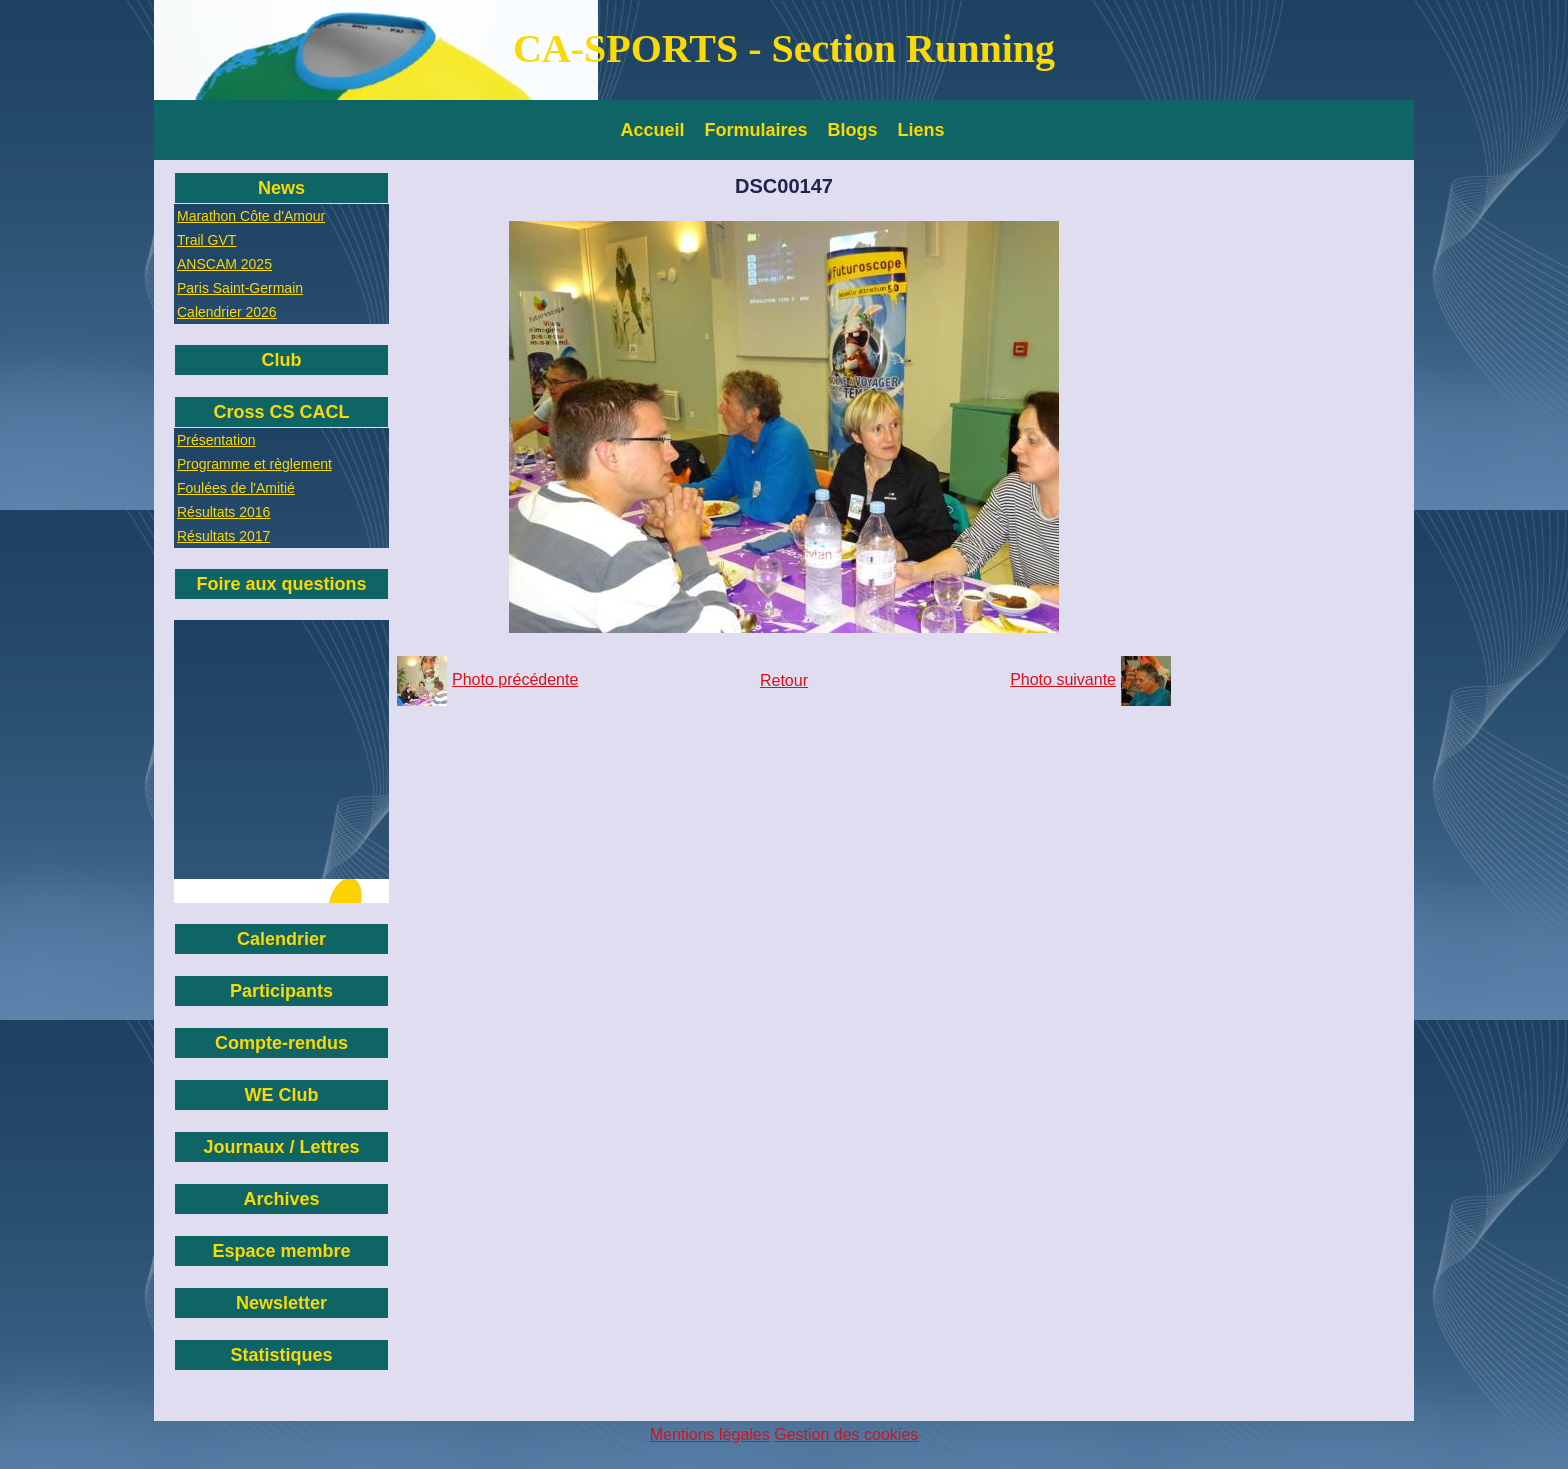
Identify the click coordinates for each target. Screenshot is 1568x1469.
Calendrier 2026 (227, 312)
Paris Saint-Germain (240, 288)
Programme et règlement (254, 464)
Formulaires (756, 130)
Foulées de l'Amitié (236, 488)
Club (282, 360)
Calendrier (281, 939)
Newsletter (281, 1303)
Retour (784, 680)
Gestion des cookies (846, 1434)
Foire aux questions (281, 584)
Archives (281, 1199)
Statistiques (281, 1355)
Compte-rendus (281, 1043)
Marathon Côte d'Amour (251, 216)
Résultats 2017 (223, 536)
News (281, 188)
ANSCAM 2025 (224, 264)
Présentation (216, 440)
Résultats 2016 (223, 512)
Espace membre (281, 1251)
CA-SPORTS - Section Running (784, 48)
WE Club (282, 1095)
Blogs (853, 130)
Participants (281, 991)
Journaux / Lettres (281, 1147)
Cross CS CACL (281, 412)
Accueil (653, 130)
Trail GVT (206, 240)
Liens (921, 130)
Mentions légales (710, 1434)
